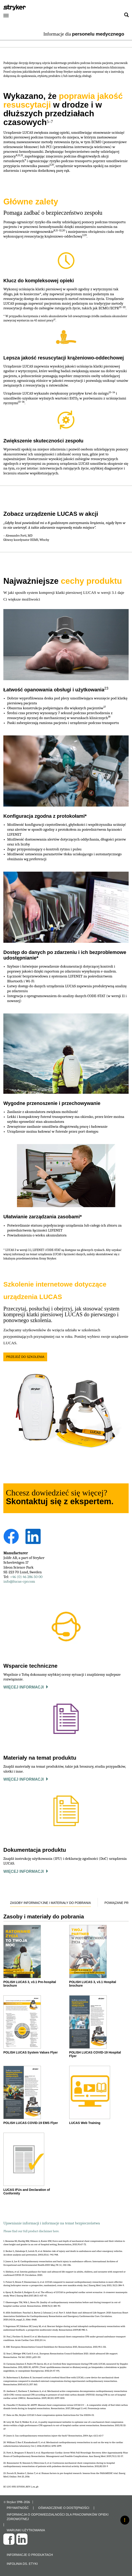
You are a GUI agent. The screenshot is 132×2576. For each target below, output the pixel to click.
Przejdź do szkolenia (25, 1357)
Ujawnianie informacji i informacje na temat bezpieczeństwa (51, 2223)
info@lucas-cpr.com (19, 1581)
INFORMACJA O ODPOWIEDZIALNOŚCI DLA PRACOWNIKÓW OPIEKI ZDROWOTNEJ (58, 2517)
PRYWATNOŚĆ (18, 2508)
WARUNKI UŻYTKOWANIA (26, 2530)
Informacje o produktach (30, 2555)
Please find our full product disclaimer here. (31, 2231)
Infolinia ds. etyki (22, 2563)
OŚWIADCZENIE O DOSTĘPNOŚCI (63, 2508)
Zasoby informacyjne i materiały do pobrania (50, 1903)
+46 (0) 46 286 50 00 (26, 1576)
